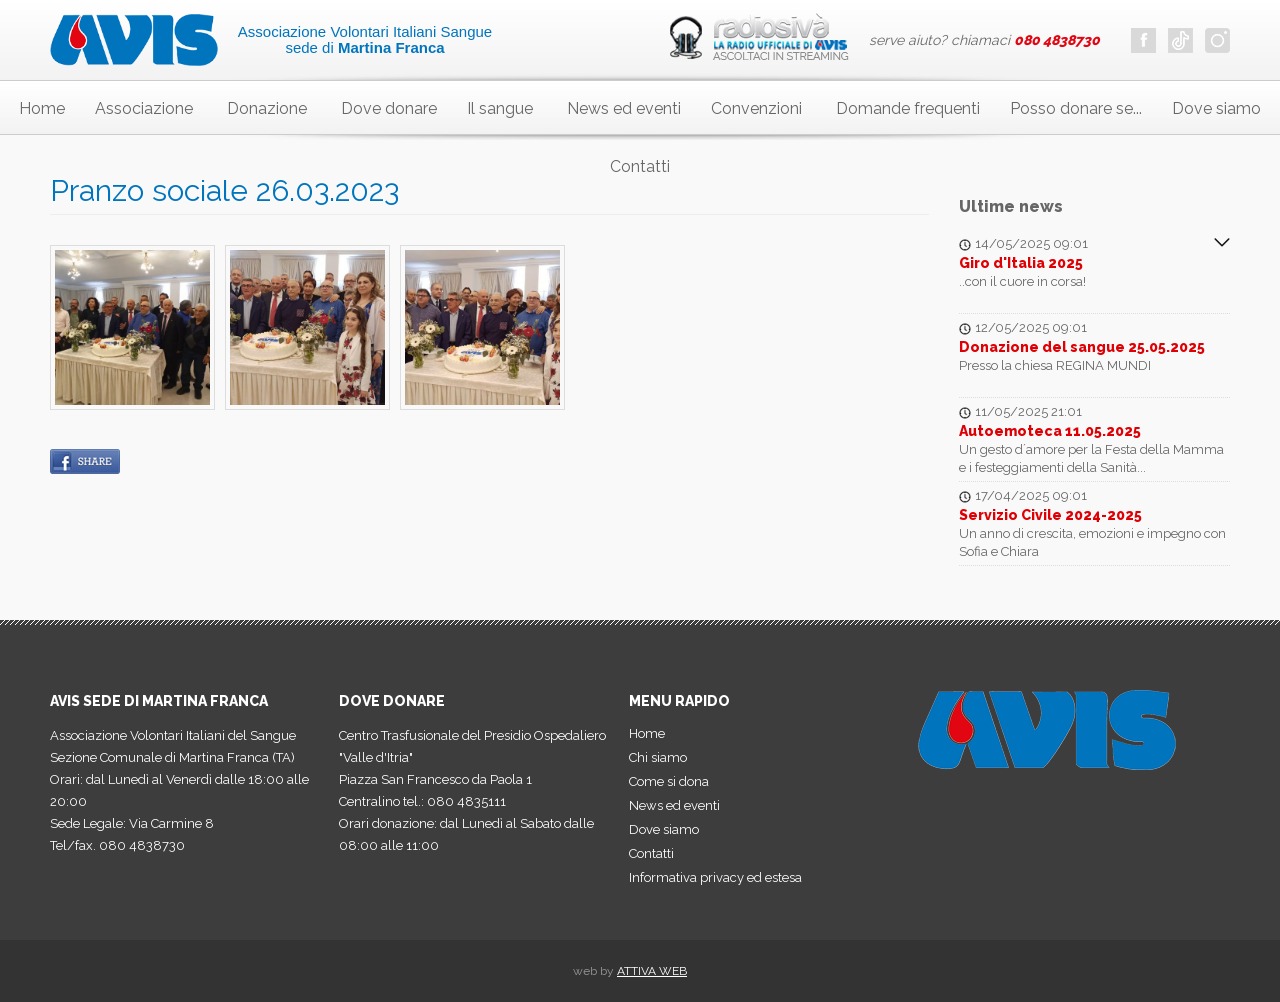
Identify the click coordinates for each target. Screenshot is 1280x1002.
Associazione (144, 108)
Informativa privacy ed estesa (715, 877)
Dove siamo (1216, 108)
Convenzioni (756, 108)
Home (42, 108)
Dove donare (389, 108)
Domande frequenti (908, 108)
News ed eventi (624, 108)
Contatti (640, 166)
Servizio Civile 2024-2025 (1050, 515)
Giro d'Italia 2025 (1021, 263)
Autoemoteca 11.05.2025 (1050, 431)
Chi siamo (658, 757)
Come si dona (669, 781)
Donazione (267, 108)
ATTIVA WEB (652, 971)
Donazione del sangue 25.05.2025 (1082, 347)
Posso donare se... (1076, 108)
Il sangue (500, 108)
